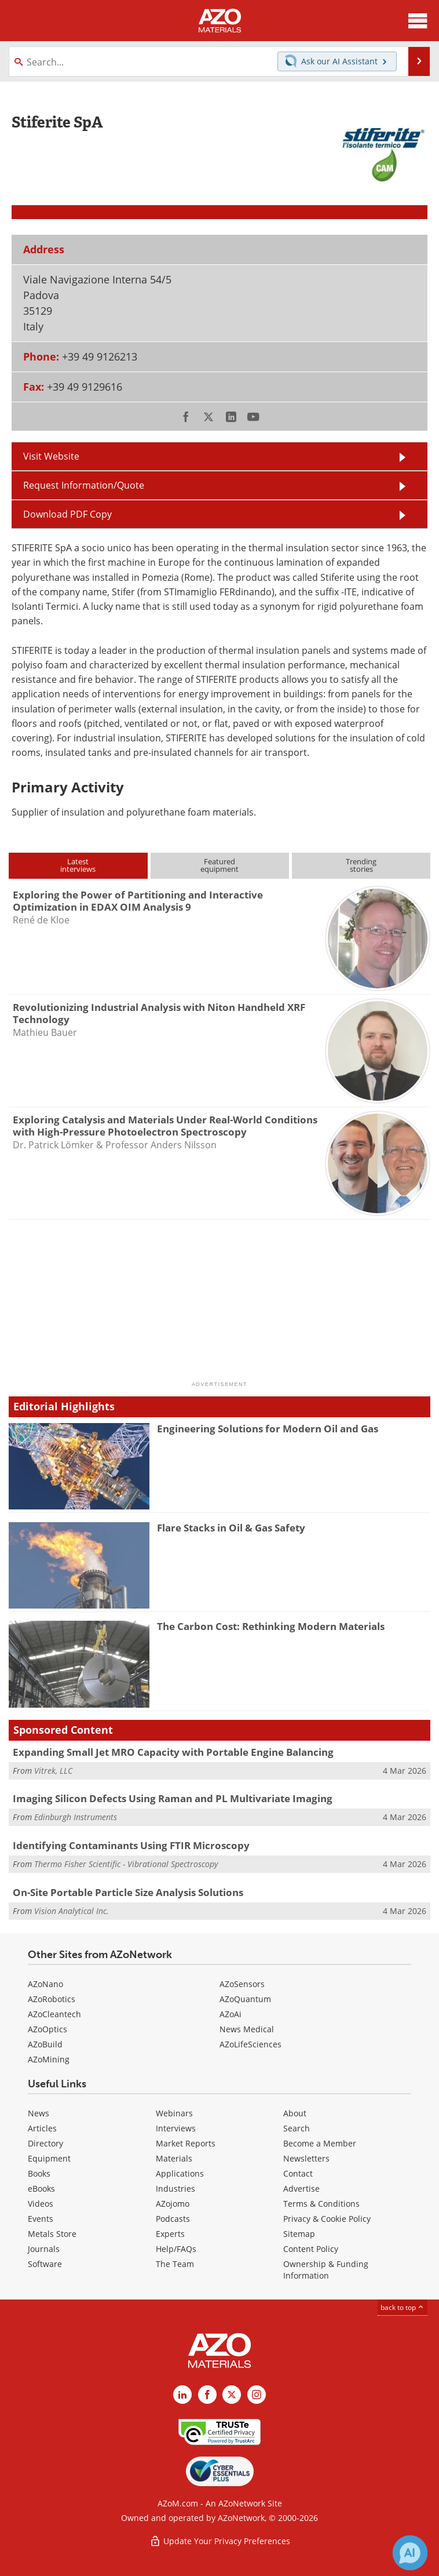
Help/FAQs (176, 2248)
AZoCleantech (54, 2014)
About (294, 2113)
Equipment (49, 2158)
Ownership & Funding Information (325, 2269)
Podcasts (173, 2218)
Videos (40, 2203)
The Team (175, 2263)
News (38, 2113)
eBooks (41, 2188)
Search (296, 2128)
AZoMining (48, 2059)
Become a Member (319, 2143)
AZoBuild (45, 2044)
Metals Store (52, 2233)
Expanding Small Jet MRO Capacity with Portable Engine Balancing (173, 1752)
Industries (175, 2188)
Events (40, 2218)
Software (45, 2263)
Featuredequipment (219, 865)
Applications (180, 2173)
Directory (45, 2143)
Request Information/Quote (83, 485)
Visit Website (51, 456)
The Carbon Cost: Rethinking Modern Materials (271, 1626)
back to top (403, 2307)
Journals (44, 2248)
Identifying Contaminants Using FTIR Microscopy (131, 1845)
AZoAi (231, 2014)
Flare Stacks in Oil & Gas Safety (231, 1527)
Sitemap (299, 2233)
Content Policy (310, 2248)
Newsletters (306, 2158)
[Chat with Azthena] (410, 2552)
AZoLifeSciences (250, 2044)
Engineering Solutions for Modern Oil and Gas (267, 1428)
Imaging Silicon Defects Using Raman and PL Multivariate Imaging (172, 1798)
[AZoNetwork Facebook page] (207, 2394)
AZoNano (45, 1983)
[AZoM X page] (231, 2394)
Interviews (176, 2128)
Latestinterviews (78, 865)
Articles (42, 2128)
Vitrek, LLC (53, 1770)
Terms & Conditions (321, 2203)
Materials (174, 2158)
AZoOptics (47, 2029)
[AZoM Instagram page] (256, 2394)
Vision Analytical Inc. (71, 1910)
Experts (170, 2233)
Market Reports (185, 2143)
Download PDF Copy (67, 514)
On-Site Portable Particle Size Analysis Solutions (128, 1892)
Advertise (301, 2188)
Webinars (174, 2113)
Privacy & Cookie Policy (327, 2218)
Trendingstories (361, 865)
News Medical (247, 2029)
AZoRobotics (51, 1998)
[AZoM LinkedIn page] (182, 2394)
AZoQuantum (245, 1998)
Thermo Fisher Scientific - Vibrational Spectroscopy (126, 1863)
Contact (298, 2173)
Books (39, 2173)
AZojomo (172, 2203)
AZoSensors (242, 1983)
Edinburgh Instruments (75, 1816)
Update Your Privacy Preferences (219, 2540)
